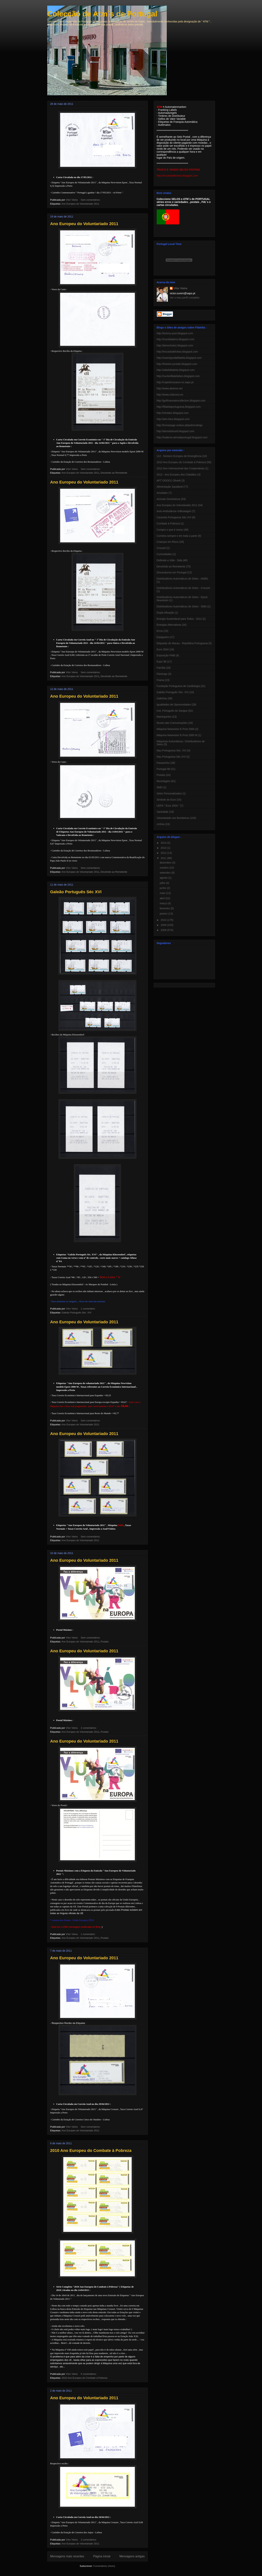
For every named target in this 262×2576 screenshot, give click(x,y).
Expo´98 (161, 661)
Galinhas (162, 698)
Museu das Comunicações (172, 722)
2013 (164, 847)
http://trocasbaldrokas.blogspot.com (177, 351)
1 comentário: (88, 1308)
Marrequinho (164, 716)
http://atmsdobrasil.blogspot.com (175, 431)
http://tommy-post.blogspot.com (175, 333)
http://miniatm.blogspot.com (173, 412)
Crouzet (161, 547)
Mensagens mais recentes (67, 2556)
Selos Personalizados (169, 793)
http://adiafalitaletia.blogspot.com (176, 369)
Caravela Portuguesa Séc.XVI (174, 517)
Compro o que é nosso (170, 529)
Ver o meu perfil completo (184, 297)
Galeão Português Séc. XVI (76, 1312)
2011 (164, 858)
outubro (164, 867)
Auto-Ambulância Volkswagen (174, 511)
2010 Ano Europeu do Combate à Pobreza (91, 2150)
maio (163, 893)
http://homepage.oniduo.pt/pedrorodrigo (180, 425)
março (164, 903)
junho (163, 888)
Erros (160, 630)
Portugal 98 (163, 768)
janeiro (164, 913)
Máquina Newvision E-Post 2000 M (177, 735)
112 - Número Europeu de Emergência (179, 456)
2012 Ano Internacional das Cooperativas (180, 468)
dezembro (166, 862)
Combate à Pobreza (168, 523)
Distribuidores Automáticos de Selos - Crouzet (183, 587)
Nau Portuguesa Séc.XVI (171, 756)
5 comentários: (89, 2374)
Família (161, 667)
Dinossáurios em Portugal (172, 572)
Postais (105, 1641)
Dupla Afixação (165, 612)
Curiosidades (164, 554)
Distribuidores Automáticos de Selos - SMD (182, 606)
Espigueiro (163, 637)
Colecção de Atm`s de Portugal (102, 14)
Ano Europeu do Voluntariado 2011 (80, 203)
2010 (164, 919)
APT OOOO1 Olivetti (169, 480)
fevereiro (165, 908)
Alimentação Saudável (170, 486)
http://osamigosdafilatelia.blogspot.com (179, 357)
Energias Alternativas (169, 624)
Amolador (162, 492)
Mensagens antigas (132, 2556)
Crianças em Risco (168, 541)
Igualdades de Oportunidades (174, 704)
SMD (159, 787)
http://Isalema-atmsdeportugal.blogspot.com (182, 437)
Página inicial (101, 2556)
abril (162, 898)
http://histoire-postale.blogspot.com (177, 363)
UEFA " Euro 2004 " (168, 805)
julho (163, 882)
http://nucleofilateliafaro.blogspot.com (178, 376)
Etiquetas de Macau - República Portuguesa (182, 643)
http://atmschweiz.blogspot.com (175, 345)
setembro (165, 872)
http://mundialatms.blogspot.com (175, 339)
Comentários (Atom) (104, 2566)
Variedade (162, 811)
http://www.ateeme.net (170, 388)
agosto (164, 877)
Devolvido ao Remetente (114, 472)
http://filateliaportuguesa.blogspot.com (179, 406)
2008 (164, 930)
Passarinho (163, 762)
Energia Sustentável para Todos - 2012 (179, 618)
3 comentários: (89, 2539)
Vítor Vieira (180, 288)
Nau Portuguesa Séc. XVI (172, 750)
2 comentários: (89, 1727)
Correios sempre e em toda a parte (177, 535)
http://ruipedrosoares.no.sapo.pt (175, 382)
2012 (164, 852)
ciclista (161, 824)
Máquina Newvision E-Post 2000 (175, 729)
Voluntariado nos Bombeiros (173, 817)
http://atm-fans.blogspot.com (173, 419)
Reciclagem (163, 781)
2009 (164, 924)
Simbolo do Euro (166, 799)
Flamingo (162, 673)
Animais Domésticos (168, 499)
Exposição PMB (166, 655)
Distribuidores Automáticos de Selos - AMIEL (183, 578)
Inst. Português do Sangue (172, 710)
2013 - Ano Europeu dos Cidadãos (177, 474)
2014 (164, 842)
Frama (160, 680)
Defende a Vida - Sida (169, 560)
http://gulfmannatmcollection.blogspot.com (181, 400)
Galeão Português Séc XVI (76, 891)
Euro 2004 (163, 649)
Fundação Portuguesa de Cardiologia (178, 686)
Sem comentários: (91, 199)
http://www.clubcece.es (170, 394)
